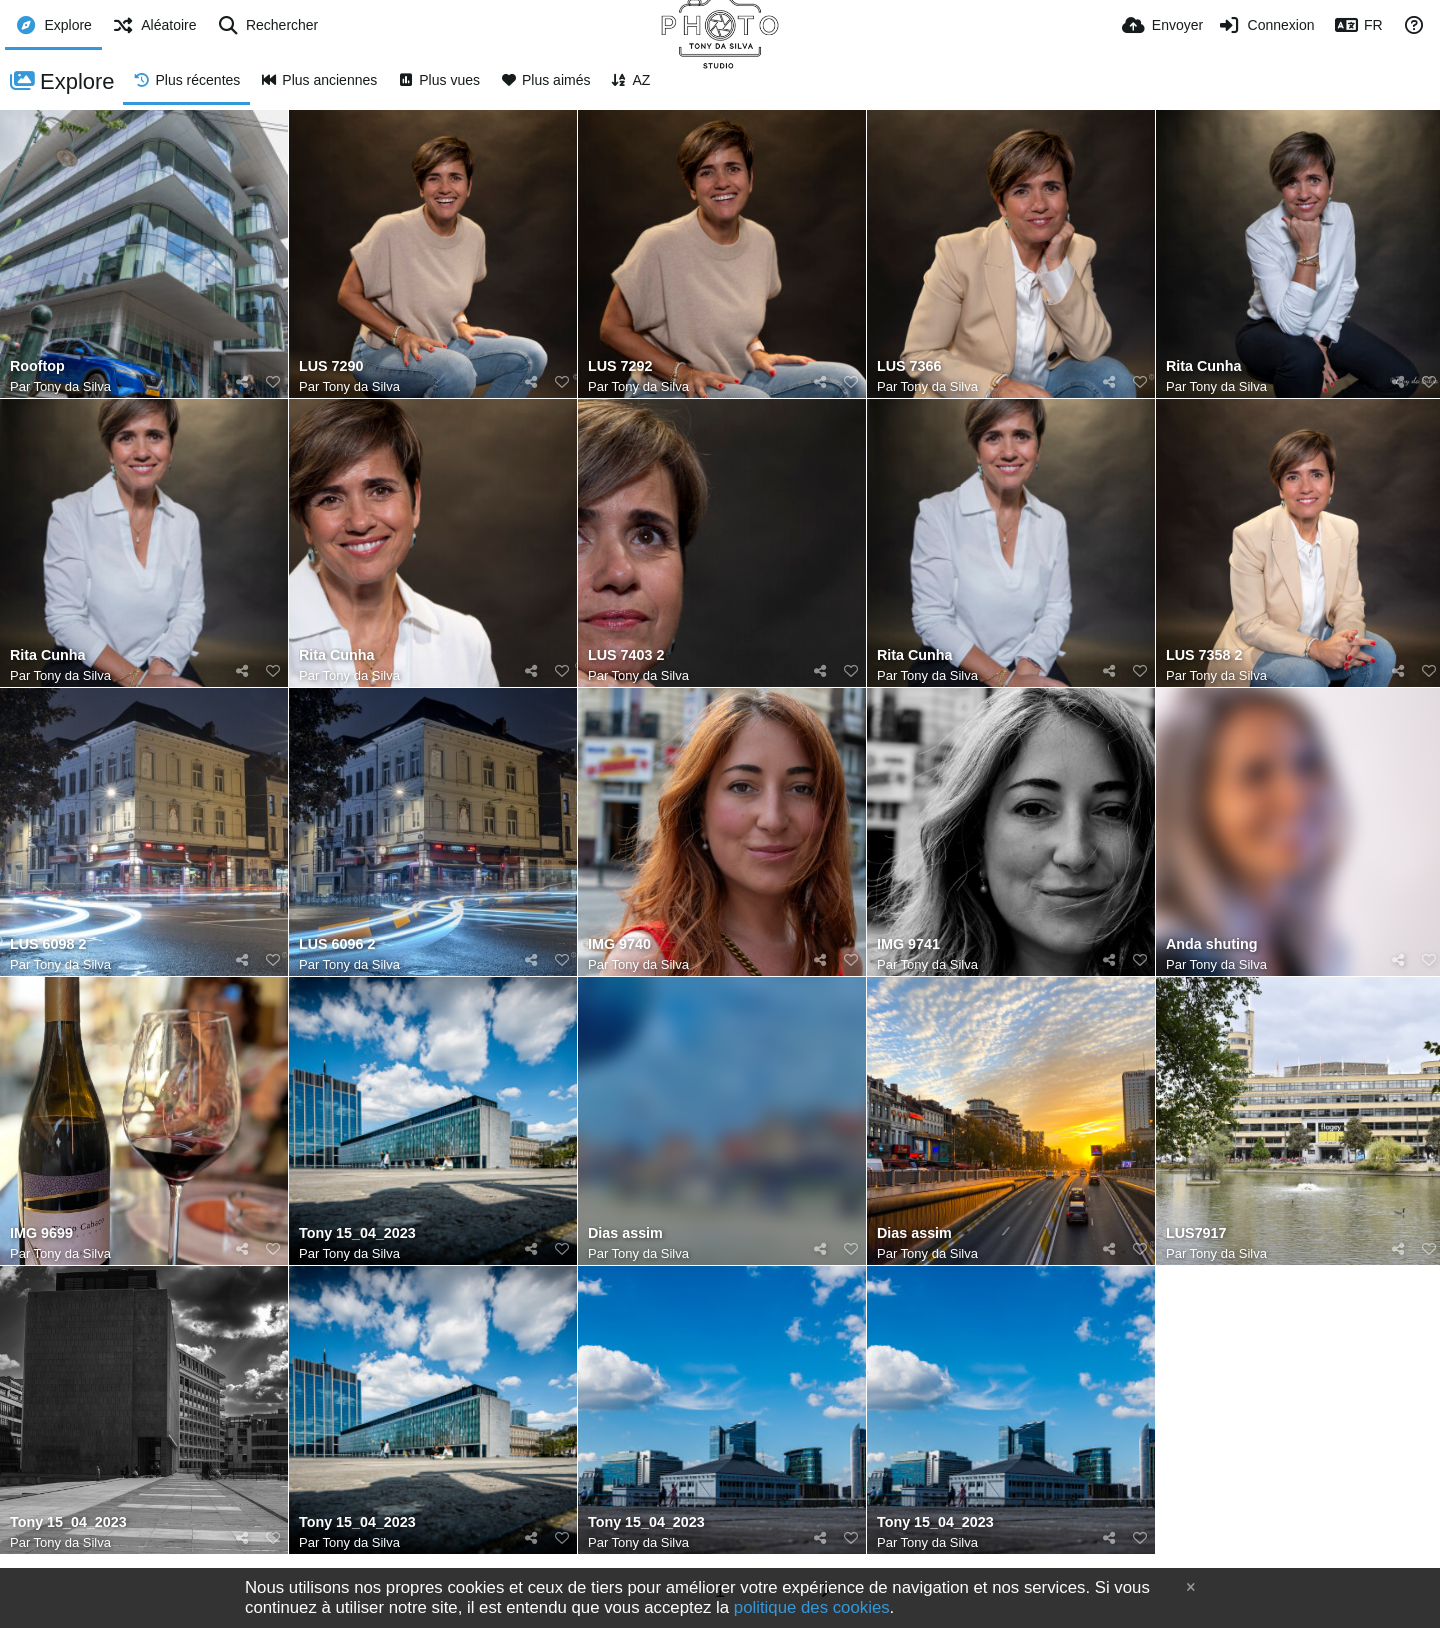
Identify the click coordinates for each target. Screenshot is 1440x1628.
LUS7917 (1196, 1233)
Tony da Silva (72, 386)
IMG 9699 (41, 1233)
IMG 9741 (908, 944)
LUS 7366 (909, 366)
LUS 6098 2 (48, 944)
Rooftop (37, 366)
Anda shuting (1211, 944)
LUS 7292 (620, 366)
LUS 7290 (331, 366)
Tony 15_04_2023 (357, 1233)
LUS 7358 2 (1204, 655)
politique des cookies (812, 1607)
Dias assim (625, 1233)
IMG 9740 (619, 944)
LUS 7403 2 (626, 655)
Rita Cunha (1204, 366)
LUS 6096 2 (337, 944)
